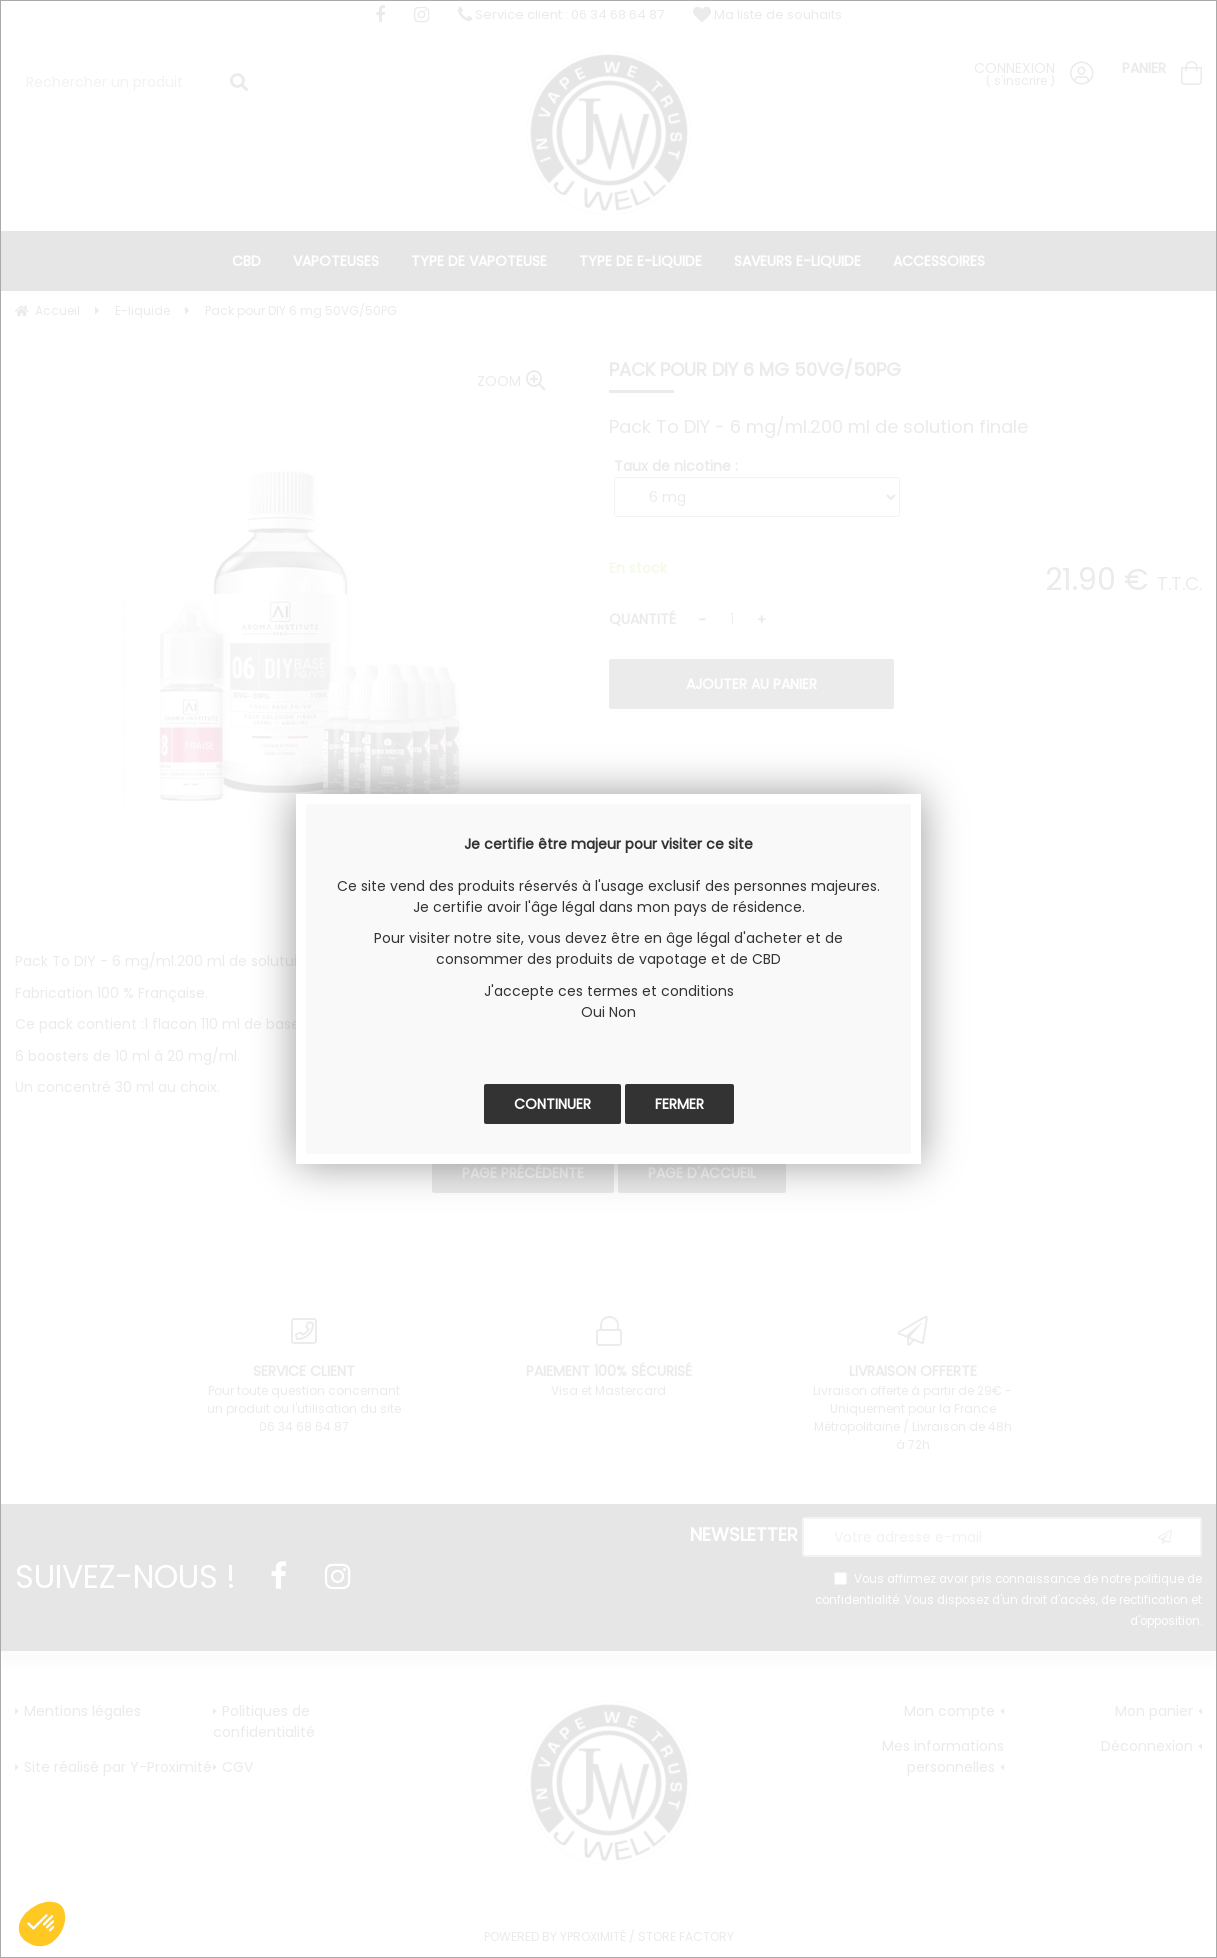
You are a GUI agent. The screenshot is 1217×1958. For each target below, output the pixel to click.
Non (622, 1012)
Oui (593, 1012)
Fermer (679, 1104)
